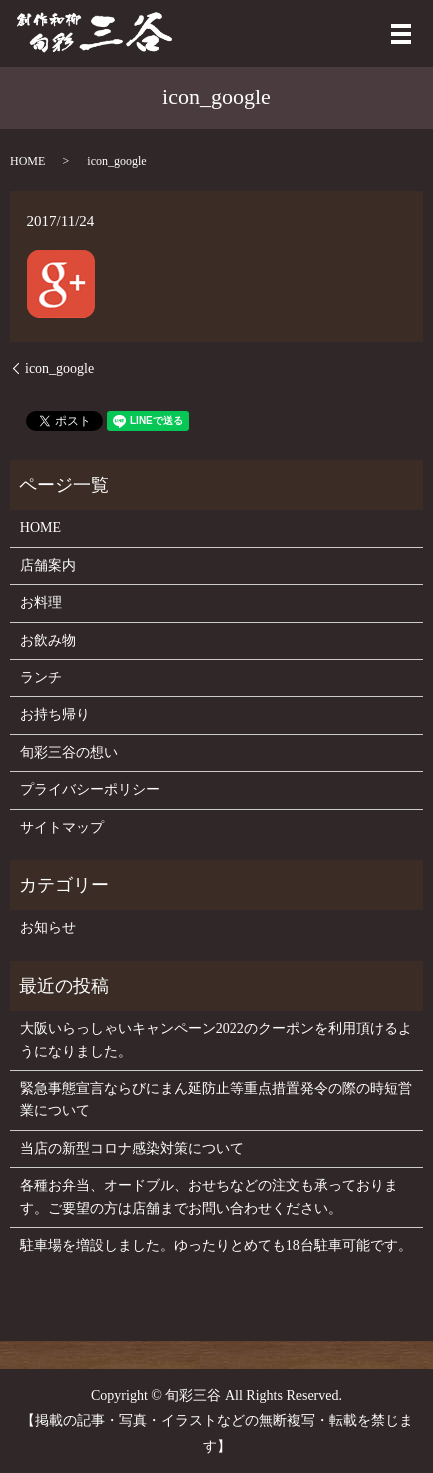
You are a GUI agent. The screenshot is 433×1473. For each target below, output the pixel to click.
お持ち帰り (55, 714)
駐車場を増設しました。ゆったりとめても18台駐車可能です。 (216, 1245)
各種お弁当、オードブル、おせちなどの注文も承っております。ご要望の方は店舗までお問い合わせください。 (209, 1196)
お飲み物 (48, 640)
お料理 (41, 602)
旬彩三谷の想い (69, 752)
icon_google (59, 368)
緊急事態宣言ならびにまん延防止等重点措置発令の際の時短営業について (216, 1099)
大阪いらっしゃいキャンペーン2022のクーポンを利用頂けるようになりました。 (216, 1039)
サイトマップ (62, 827)
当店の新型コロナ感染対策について (132, 1148)
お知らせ (48, 927)
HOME (27, 161)
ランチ (41, 677)
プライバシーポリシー (90, 789)
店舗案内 (48, 565)
